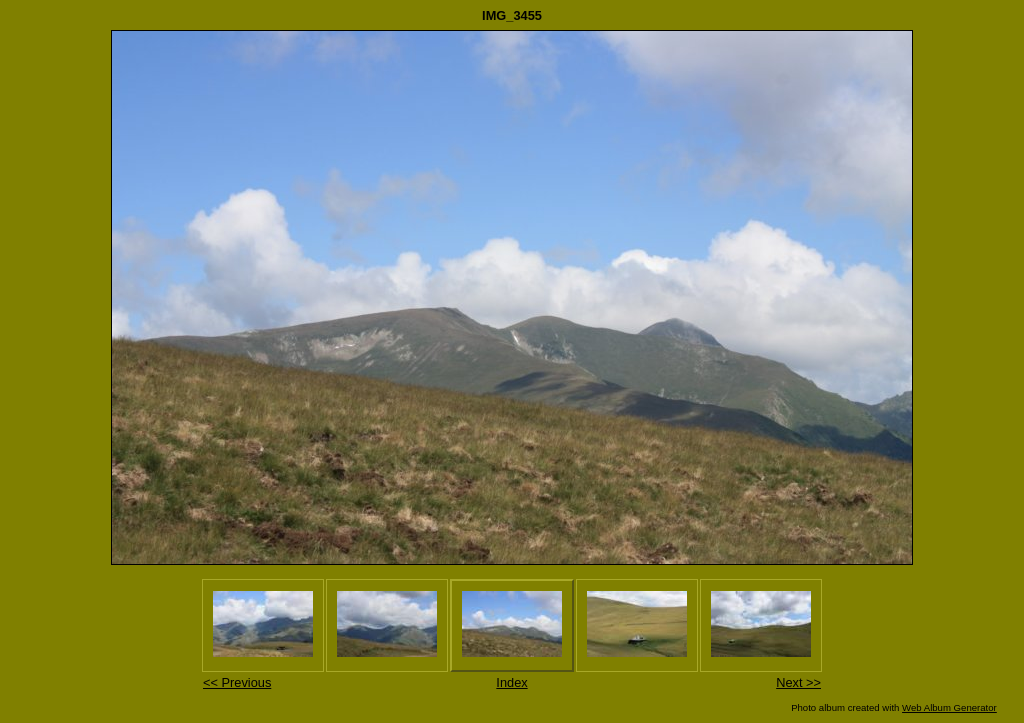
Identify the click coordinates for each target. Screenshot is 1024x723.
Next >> (798, 682)
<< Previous (237, 682)
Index (511, 682)
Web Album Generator (949, 707)
